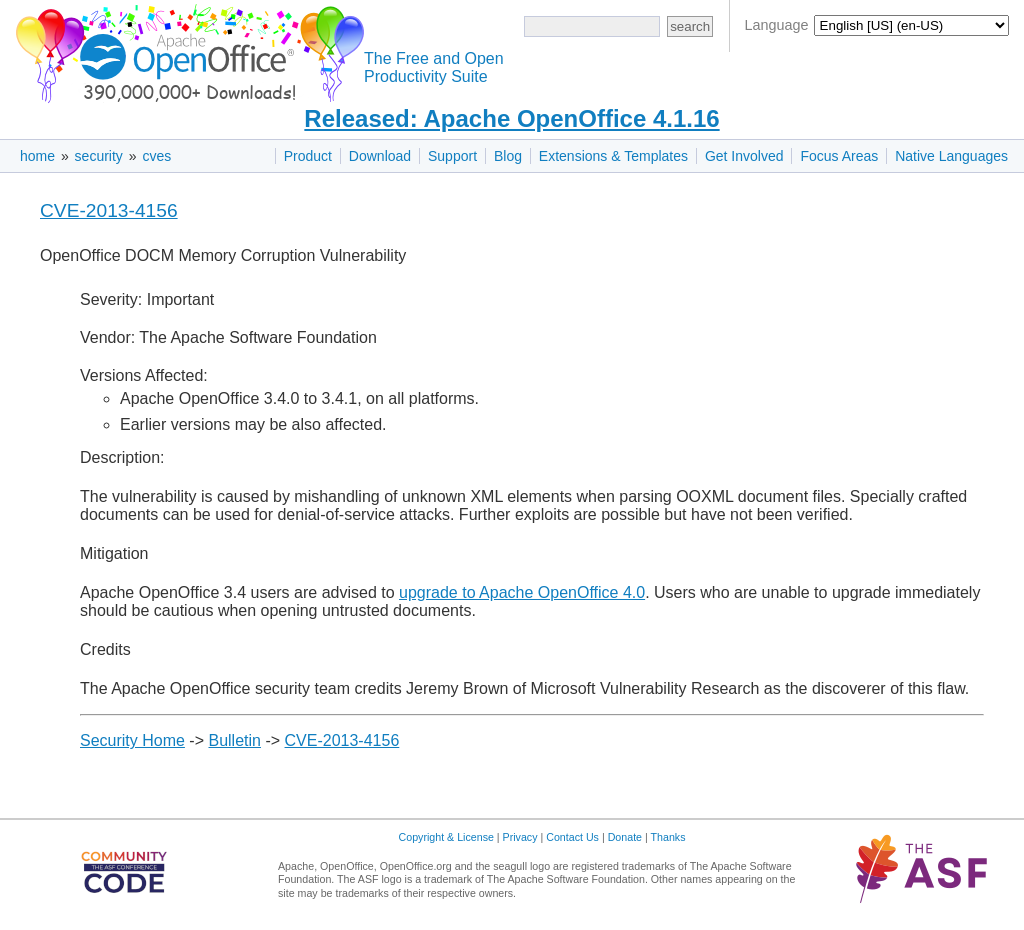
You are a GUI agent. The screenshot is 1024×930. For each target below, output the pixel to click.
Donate (625, 837)
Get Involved (744, 156)
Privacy (520, 837)
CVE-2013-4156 (109, 210)
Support (452, 156)
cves (156, 156)
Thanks (668, 837)
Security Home (132, 740)
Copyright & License (446, 837)
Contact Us (572, 837)
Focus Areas (839, 156)
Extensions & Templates (613, 156)
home (37, 156)
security (99, 156)
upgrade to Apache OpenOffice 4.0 (522, 592)
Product (308, 156)
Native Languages (951, 156)
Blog (508, 156)
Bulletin (234, 740)
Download (380, 156)
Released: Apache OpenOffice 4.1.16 (511, 118)
